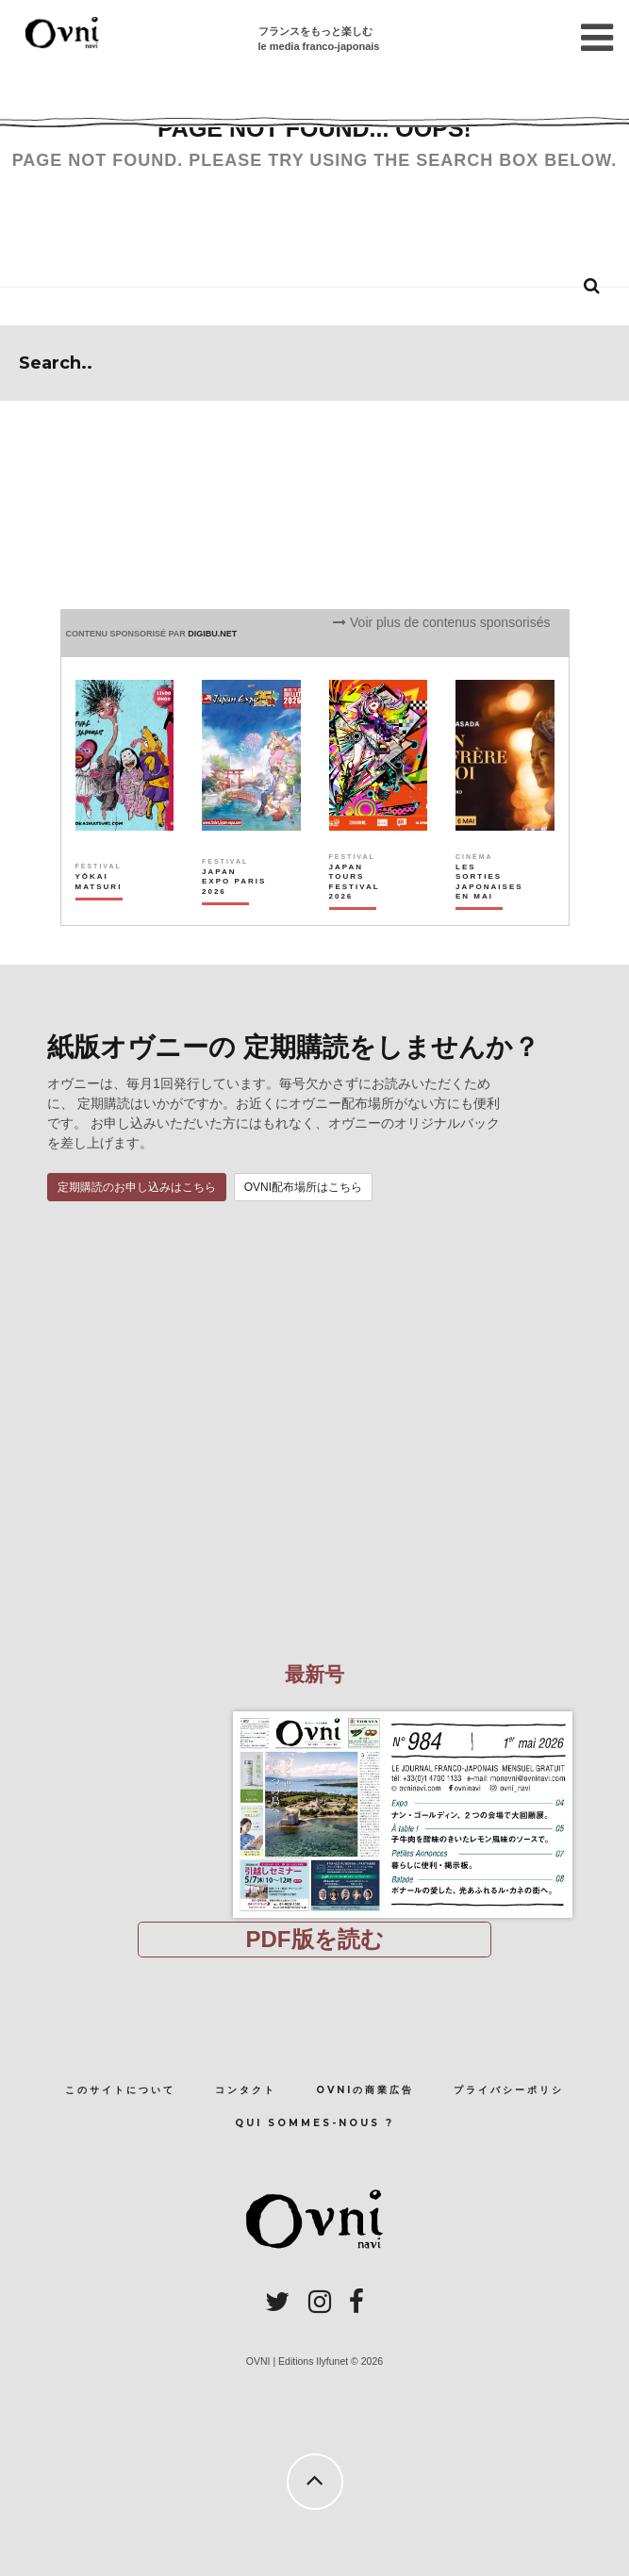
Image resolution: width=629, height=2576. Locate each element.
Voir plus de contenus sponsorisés (441, 622)
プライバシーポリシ (509, 2090)
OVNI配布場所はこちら (303, 1187)
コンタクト (245, 2090)
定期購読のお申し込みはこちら (137, 1187)
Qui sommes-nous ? (314, 2123)
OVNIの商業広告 (365, 2090)
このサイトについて (120, 2090)
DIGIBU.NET (212, 633)
